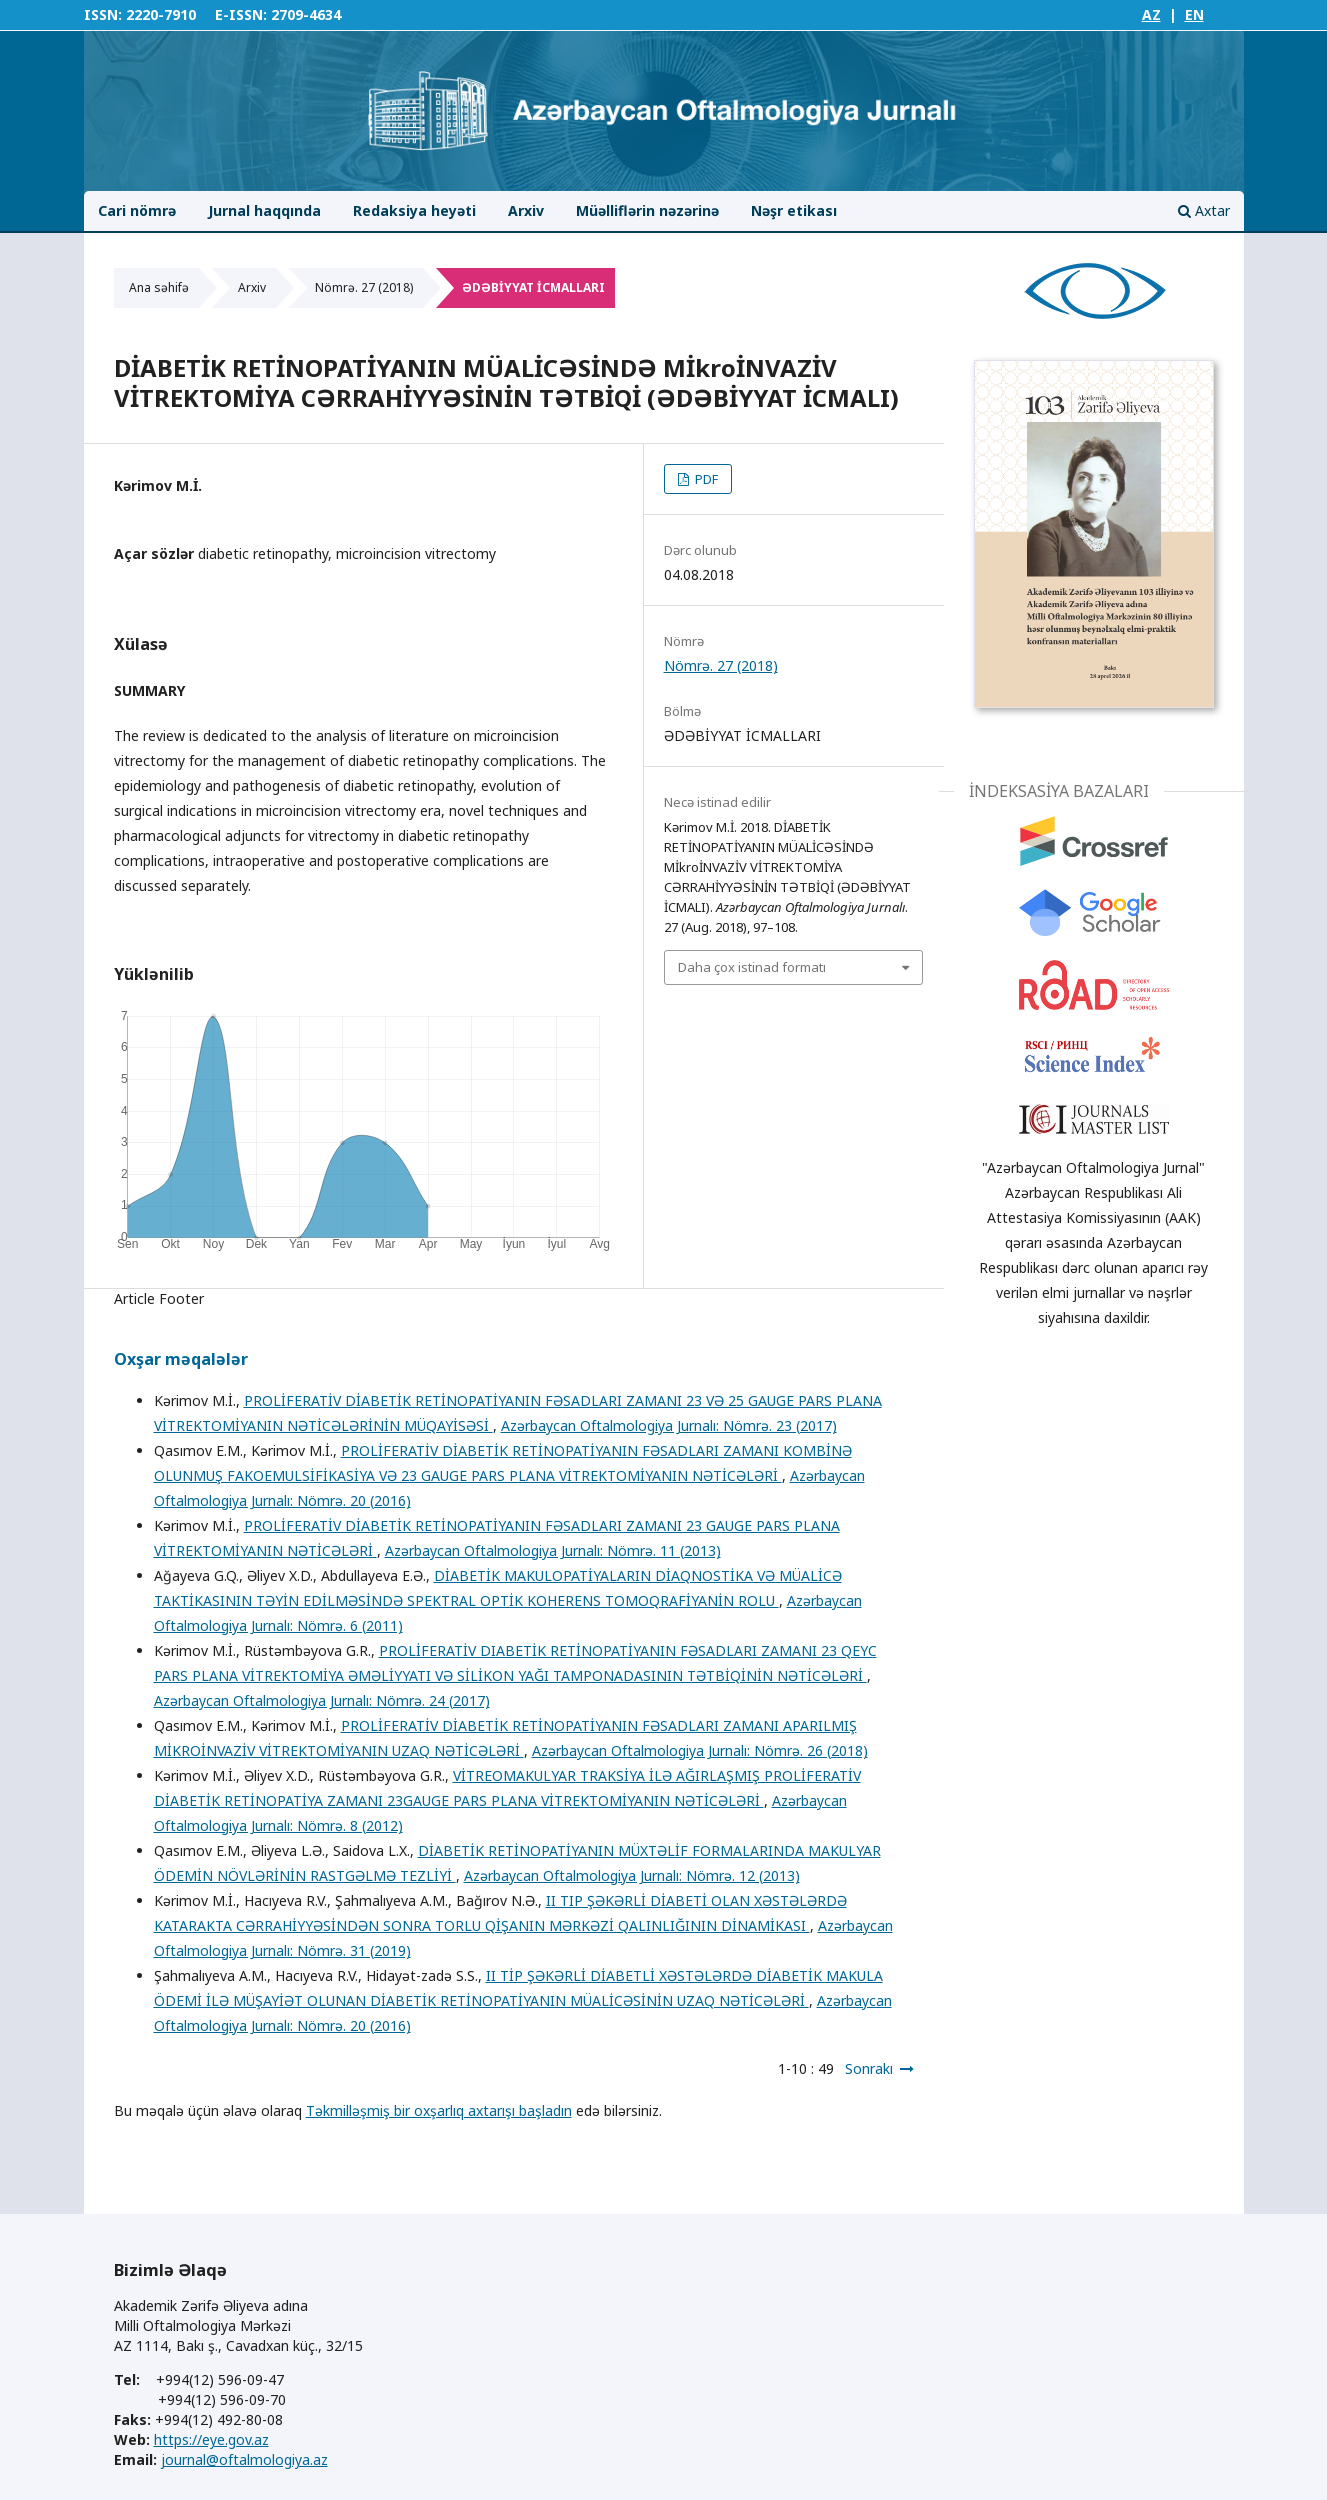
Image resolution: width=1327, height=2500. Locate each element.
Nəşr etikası (794, 210)
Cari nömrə (137, 210)
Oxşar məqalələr (181, 1359)
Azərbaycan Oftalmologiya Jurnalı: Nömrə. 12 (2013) (632, 1875)
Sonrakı (869, 2068)
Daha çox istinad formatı (752, 967)
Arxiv (526, 210)
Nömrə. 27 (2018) (364, 287)
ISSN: (103, 14)
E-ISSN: (241, 14)
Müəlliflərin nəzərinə (647, 210)
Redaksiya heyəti (414, 210)
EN (1194, 14)
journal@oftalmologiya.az (244, 2459)
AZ (1151, 14)
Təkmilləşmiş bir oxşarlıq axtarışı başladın (439, 2110)
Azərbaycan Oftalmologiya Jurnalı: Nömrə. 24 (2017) (322, 1700)
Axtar (1204, 210)
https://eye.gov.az (211, 2439)
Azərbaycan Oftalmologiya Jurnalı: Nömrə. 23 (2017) (669, 1425)
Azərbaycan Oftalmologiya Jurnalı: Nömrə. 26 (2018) (700, 1750)
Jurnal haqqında (264, 210)
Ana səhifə (159, 287)
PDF (705, 479)
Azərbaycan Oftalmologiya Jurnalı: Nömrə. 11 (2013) (553, 1550)
